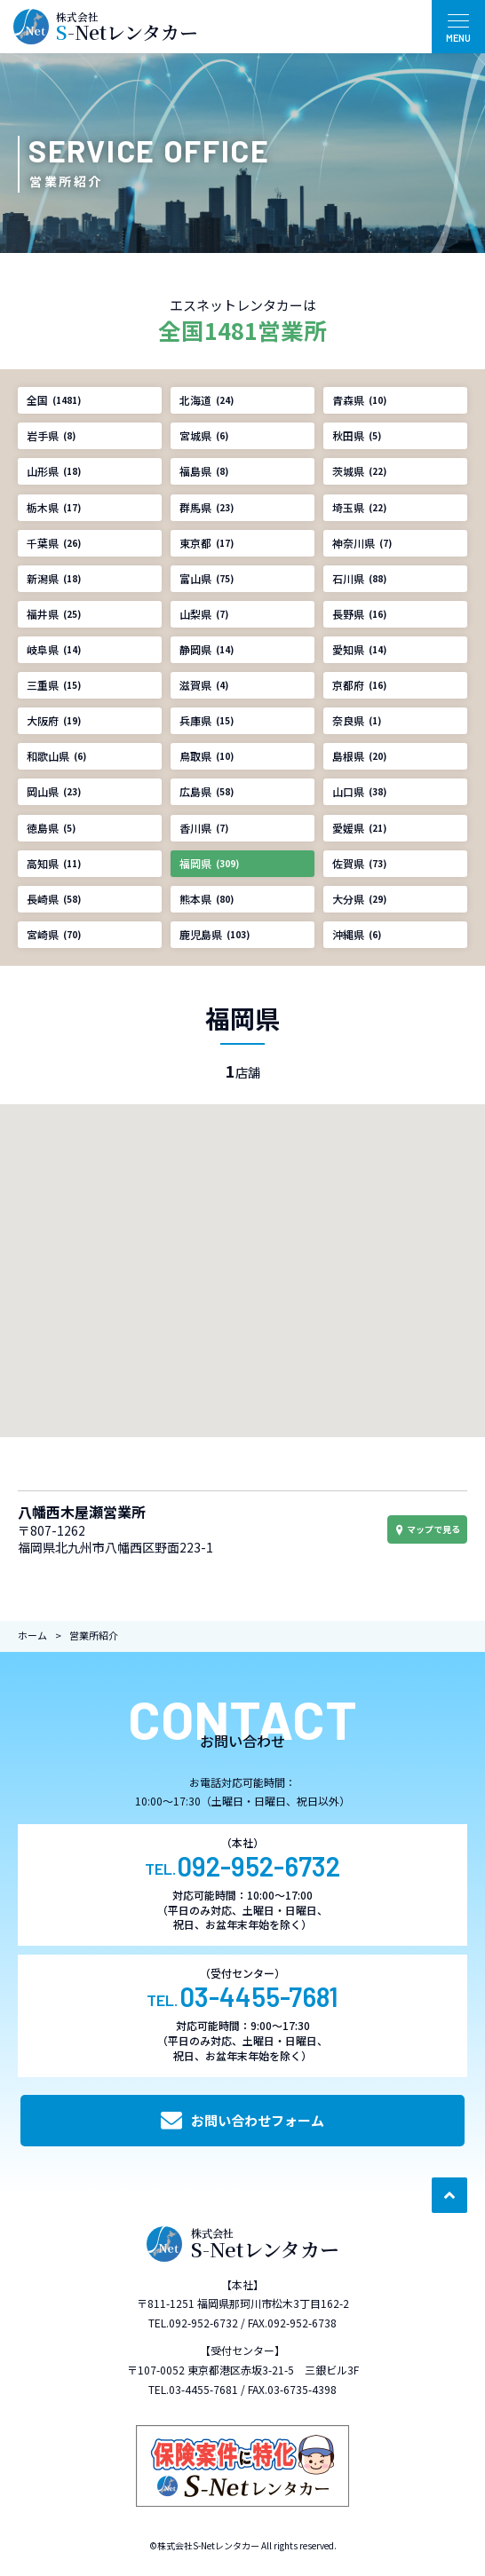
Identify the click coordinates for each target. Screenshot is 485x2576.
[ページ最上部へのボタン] (449, 2195)
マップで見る (426, 1529)
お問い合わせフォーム (242, 2120)
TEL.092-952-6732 (193, 2322)
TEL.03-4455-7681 (193, 2389)
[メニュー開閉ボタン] (458, 26)
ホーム (32, 1635)
